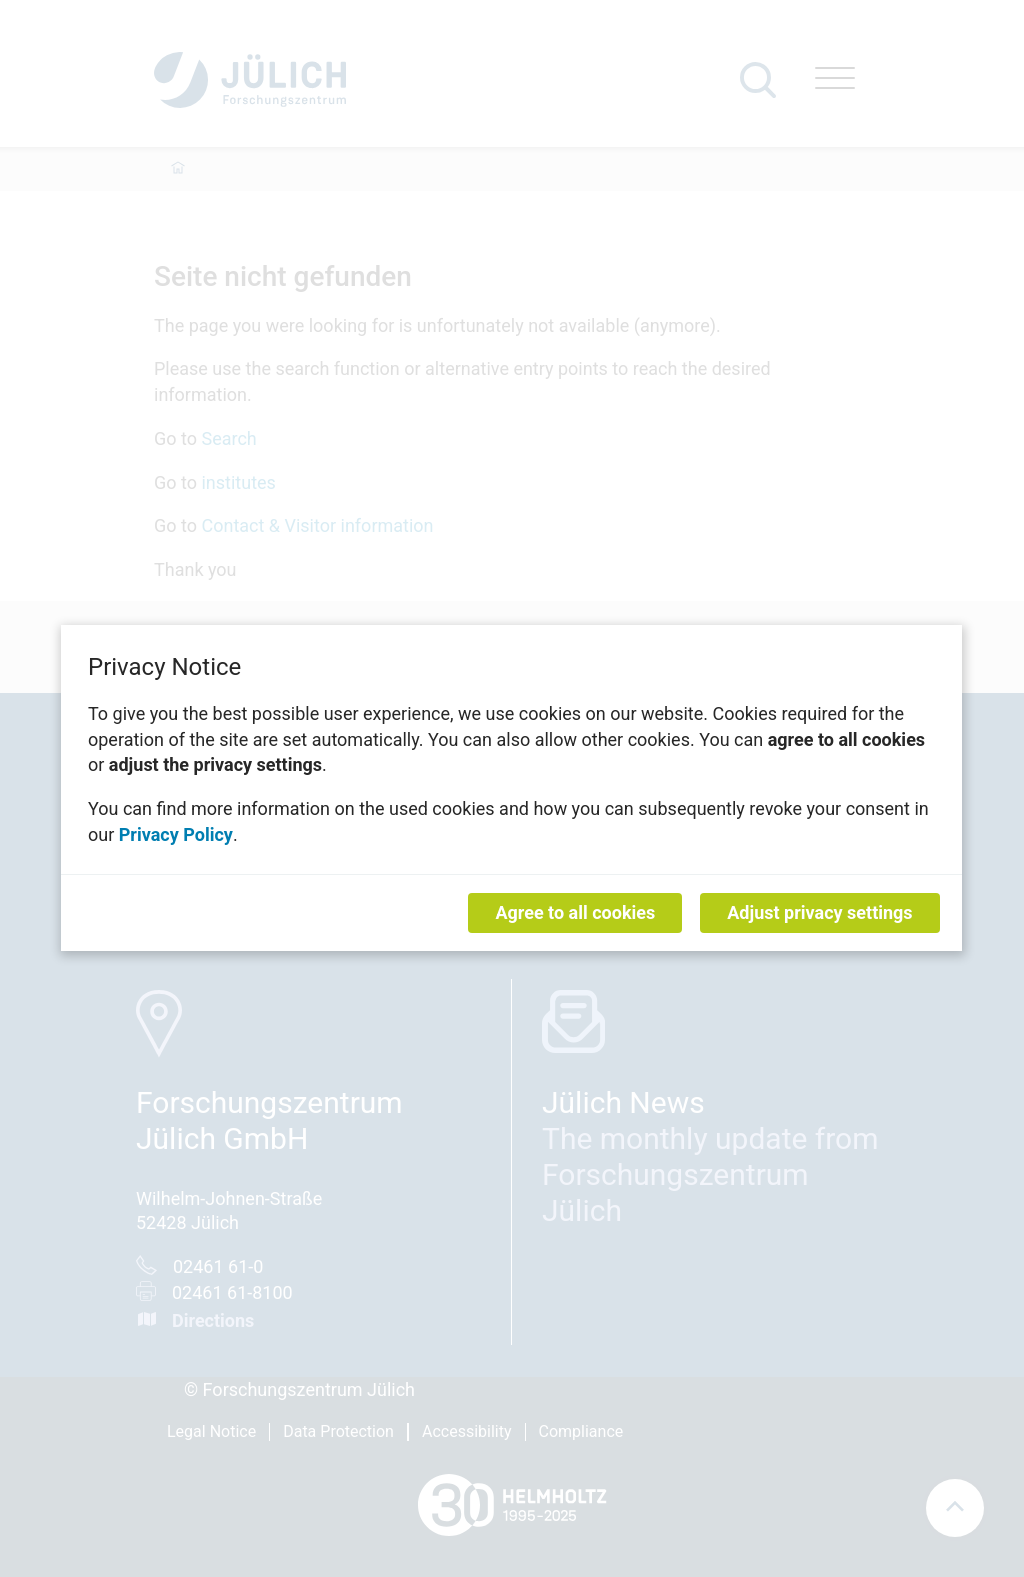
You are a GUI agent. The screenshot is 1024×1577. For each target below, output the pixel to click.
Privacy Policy (176, 834)
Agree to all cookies (576, 913)
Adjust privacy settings (820, 913)
